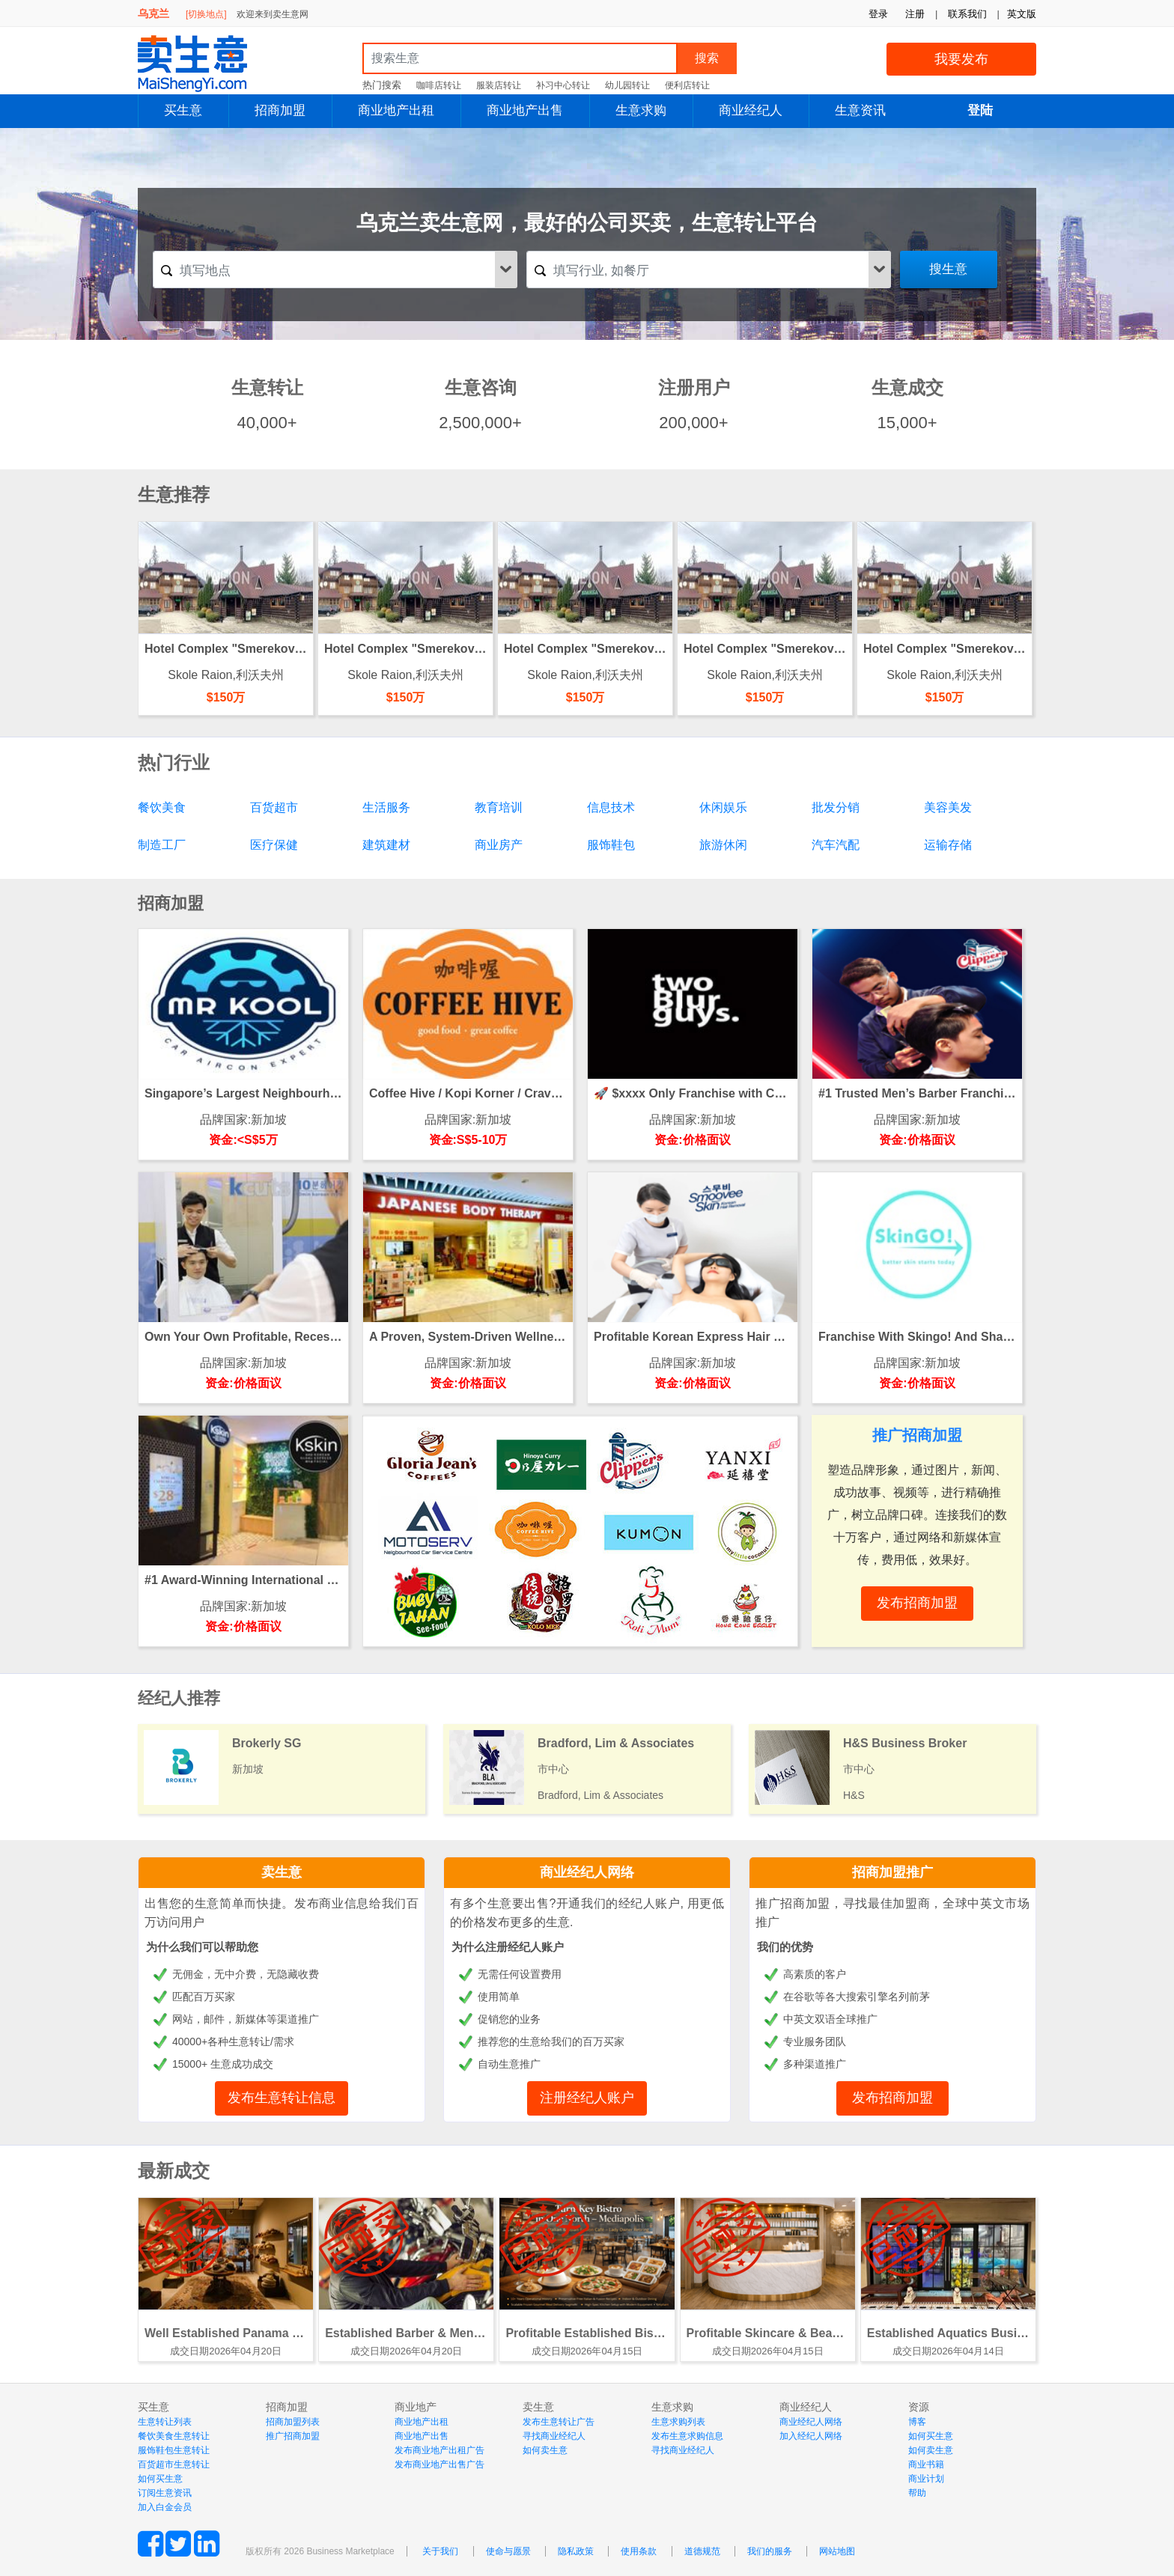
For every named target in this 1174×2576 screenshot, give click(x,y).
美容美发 (948, 807)
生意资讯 (860, 110)
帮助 (917, 2493)
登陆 (980, 110)
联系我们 (967, 13)
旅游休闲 (723, 844)
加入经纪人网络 (810, 2436)
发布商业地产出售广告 (439, 2464)
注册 (915, 13)
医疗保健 (274, 844)
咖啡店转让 (438, 85)
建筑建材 (386, 844)
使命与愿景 (508, 2551)
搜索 (707, 58)
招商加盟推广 (892, 1872)
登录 (878, 13)
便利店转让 (687, 85)
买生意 (183, 110)
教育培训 (499, 807)
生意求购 (640, 110)
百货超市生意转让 (174, 2464)
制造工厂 (162, 844)
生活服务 (386, 807)
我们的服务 (769, 2551)
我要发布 (961, 59)
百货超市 (274, 807)
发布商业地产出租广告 (439, 2450)
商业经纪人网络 (587, 1872)
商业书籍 (926, 2464)
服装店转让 (498, 85)
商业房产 (499, 844)
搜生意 (948, 269)
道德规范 (702, 2551)
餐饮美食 (162, 807)
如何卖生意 (545, 2450)
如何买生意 (160, 2478)
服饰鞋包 (611, 844)
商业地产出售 (525, 110)
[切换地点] (206, 14)
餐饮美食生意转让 (174, 2436)
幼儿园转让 (627, 85)
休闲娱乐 (723, 807)
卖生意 (281, 1872)
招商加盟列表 (293, 2422)
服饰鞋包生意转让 (174, 2450)
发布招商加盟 (892, 2097)
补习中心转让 (563, 85)
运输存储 (948, 844)
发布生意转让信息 (281, 2097)
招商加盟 (280, 110)
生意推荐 (174, 494)
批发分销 (836, 807)
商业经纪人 (750, 110)
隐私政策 (576, 2551)
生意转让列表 (165, 2422)
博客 (917, 2422)
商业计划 (926, 2478)
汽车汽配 (836, 844)
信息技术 (611, 807)
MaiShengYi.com (205, 63)
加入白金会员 (165, 2507)
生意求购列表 (678, 2422)
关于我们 (440, 2551)
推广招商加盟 (293, 2436)
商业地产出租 (396, 110)
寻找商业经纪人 (554, 2436)
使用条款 (639, 2551)
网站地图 (837, 2551)
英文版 (1021, 13)
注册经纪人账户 (587, 2097)
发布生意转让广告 (558, 2422)
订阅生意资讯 (165, 2493)
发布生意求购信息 (687, 2436)
